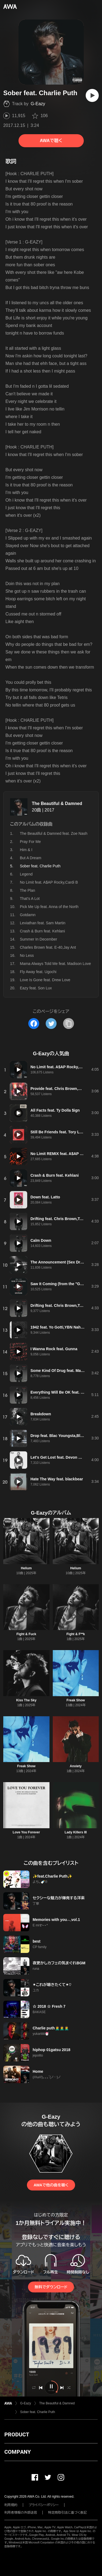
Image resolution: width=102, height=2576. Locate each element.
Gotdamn (28, 915)
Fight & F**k (75, 1634)
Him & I (26, 850)
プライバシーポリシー (44, 2505)
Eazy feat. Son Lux (36, 988)
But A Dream (30, 858)
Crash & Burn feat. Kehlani (42, 931)
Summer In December (38, 939)
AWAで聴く (51, 140)
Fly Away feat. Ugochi (38, 972)
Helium (26, 1568)
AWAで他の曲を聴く (50, 2185)
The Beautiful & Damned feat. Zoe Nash (53, 833)
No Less (27, 955)
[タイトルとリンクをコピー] (68, 1023)
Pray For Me (30, 841)
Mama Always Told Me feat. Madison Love (55, 963)
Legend (26, 874)
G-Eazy (38, 103)
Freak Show (76, 1700)
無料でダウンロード (51, 2287)
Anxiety (76, 1766)
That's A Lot (30, 898)
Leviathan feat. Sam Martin (42, 923)
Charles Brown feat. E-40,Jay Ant (48, 947)
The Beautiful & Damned (57, 803)
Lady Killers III (76, 1832)
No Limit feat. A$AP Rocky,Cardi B (49, 882)
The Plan (27, 890)
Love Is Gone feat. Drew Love (45, 980)
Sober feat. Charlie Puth (37, 2412)
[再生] (92, 95)
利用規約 (10, 2505)
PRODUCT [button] (16, 2434)
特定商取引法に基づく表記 (67, 2512)
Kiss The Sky (26, 1700)
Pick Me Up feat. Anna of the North (49, 906)
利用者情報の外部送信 (20, 2512)
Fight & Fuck (26, 1634)
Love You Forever (26, 1832)
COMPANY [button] (17, 2452)
